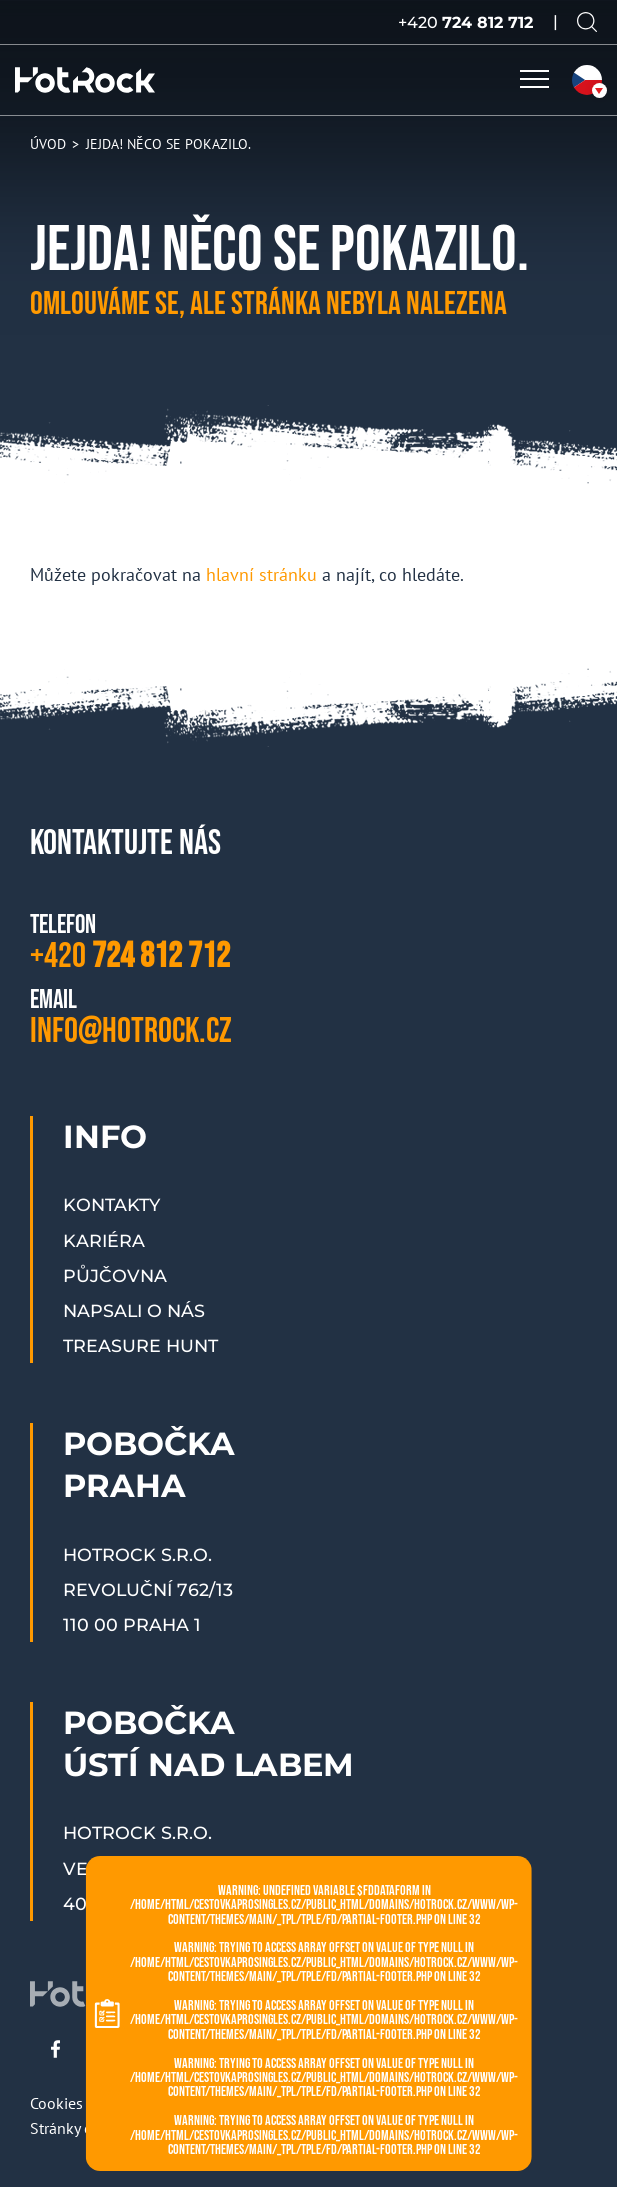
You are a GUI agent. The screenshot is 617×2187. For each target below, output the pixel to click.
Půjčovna (115, 1275)
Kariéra (104, 1240)
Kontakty (111, 1204)
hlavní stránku (261, 574)
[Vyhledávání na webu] (587, 22)
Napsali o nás (134, 1310)
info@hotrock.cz (131, 1031)
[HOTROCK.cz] (85, 80)
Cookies (56, 2103)
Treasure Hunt (140, 1345)
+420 (465, 22)
